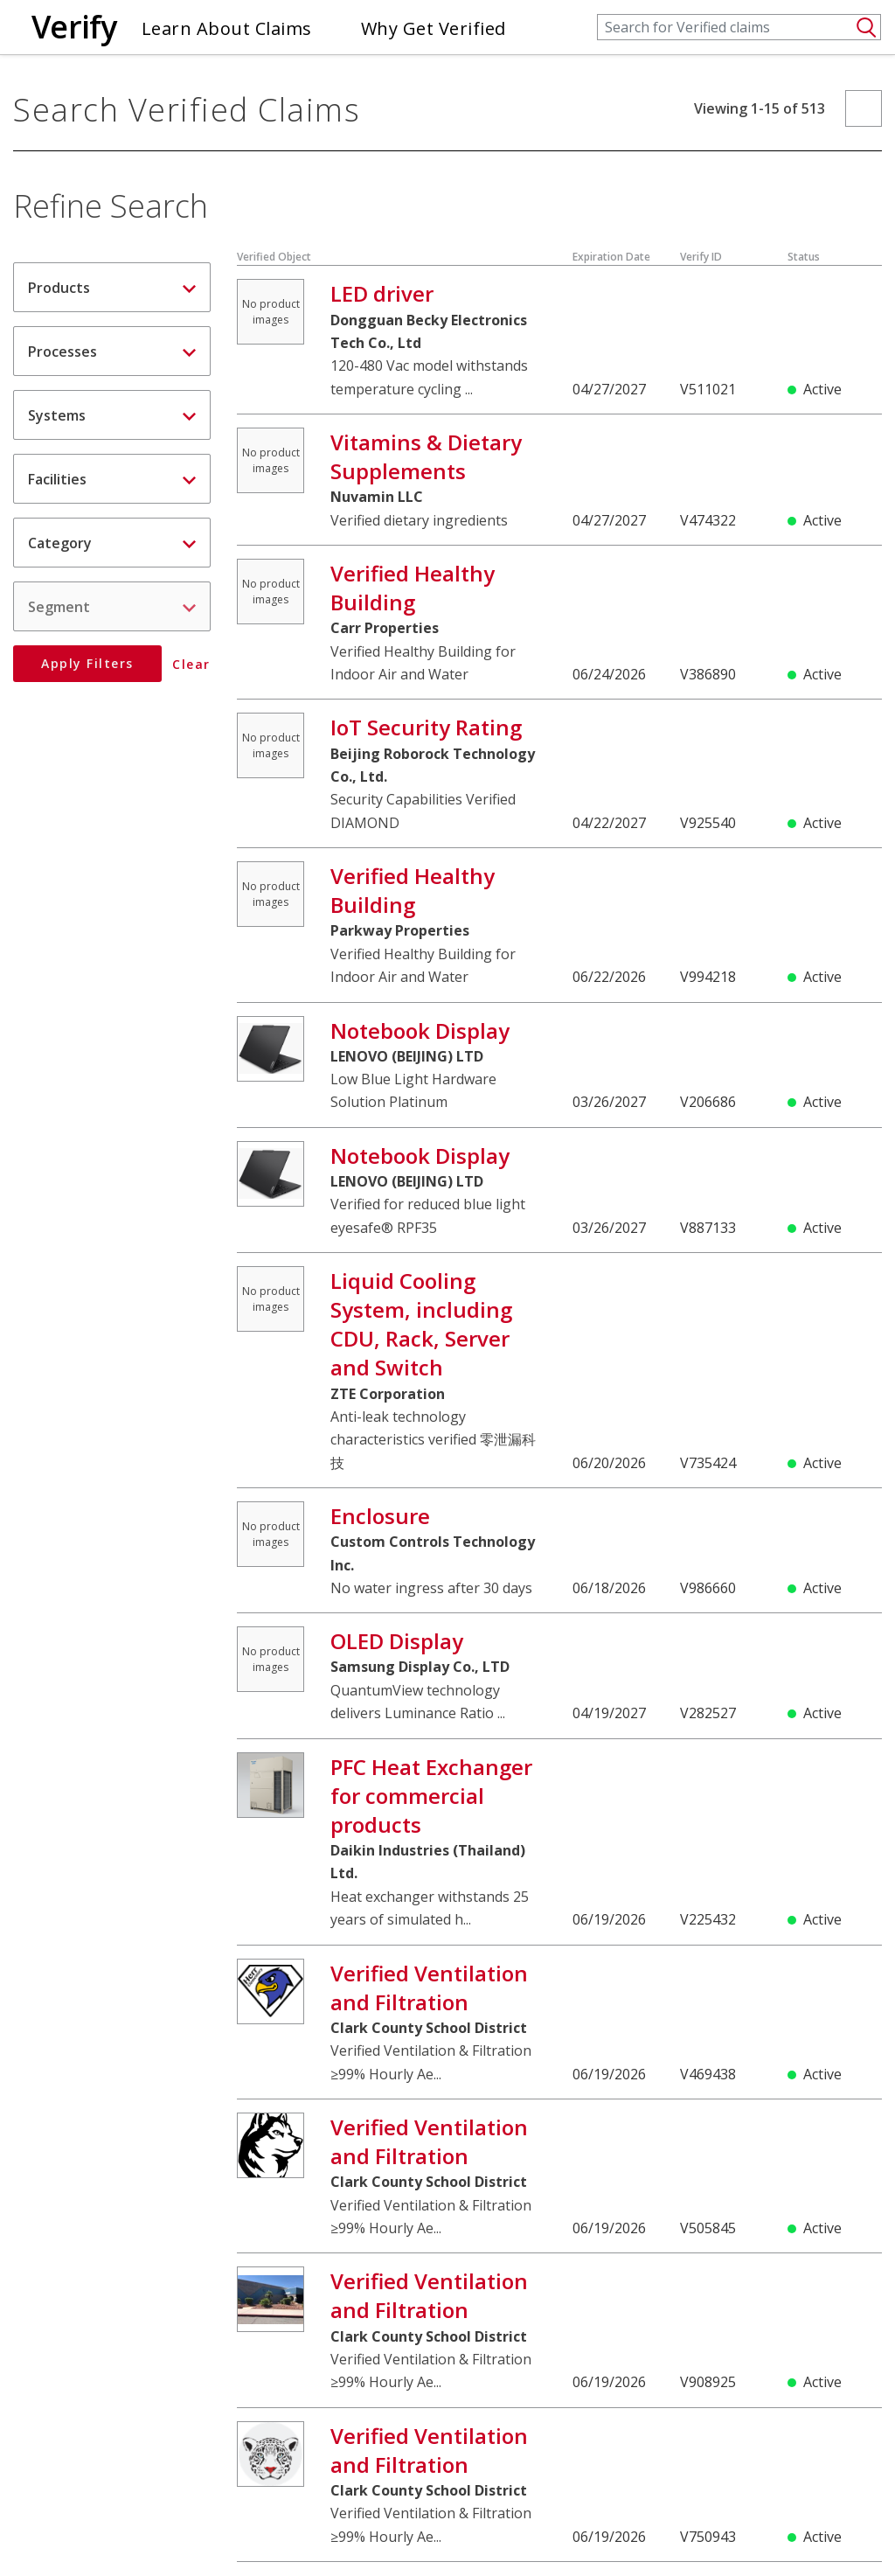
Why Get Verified (433, 28)
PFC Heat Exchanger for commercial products (431, 1795)
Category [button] (112, 543)
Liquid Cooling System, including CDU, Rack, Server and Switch (421, 1324)
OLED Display (396, 1640)
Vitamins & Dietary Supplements (426, 456)
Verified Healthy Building (412, 587)
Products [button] (112, 287)
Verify (74, 26)
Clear (192, 664)
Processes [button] (112, 351)
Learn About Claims (227, 28)
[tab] (112, 287)
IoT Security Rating (426, 727)
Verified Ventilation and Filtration (429, 1987)
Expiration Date (611, 256)
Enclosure (380, 1515)
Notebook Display (420, 1030)
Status (803, 256)
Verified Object (274, 256)
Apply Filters (87, 663)
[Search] (739, 27)
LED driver (382, 293)
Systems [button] (112, 415)
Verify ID (701, 256)
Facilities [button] (112, 479)
